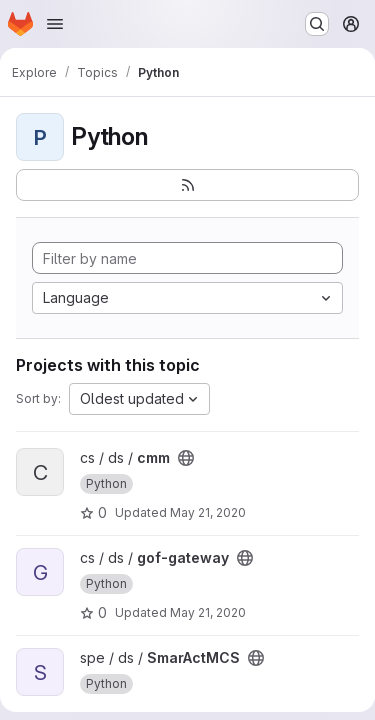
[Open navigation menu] (55, 24)
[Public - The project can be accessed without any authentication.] (186, 458)
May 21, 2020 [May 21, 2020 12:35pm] (208, 512)
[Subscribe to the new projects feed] (187, 185)
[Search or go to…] (317, 24)
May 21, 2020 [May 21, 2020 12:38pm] (208, 612)
